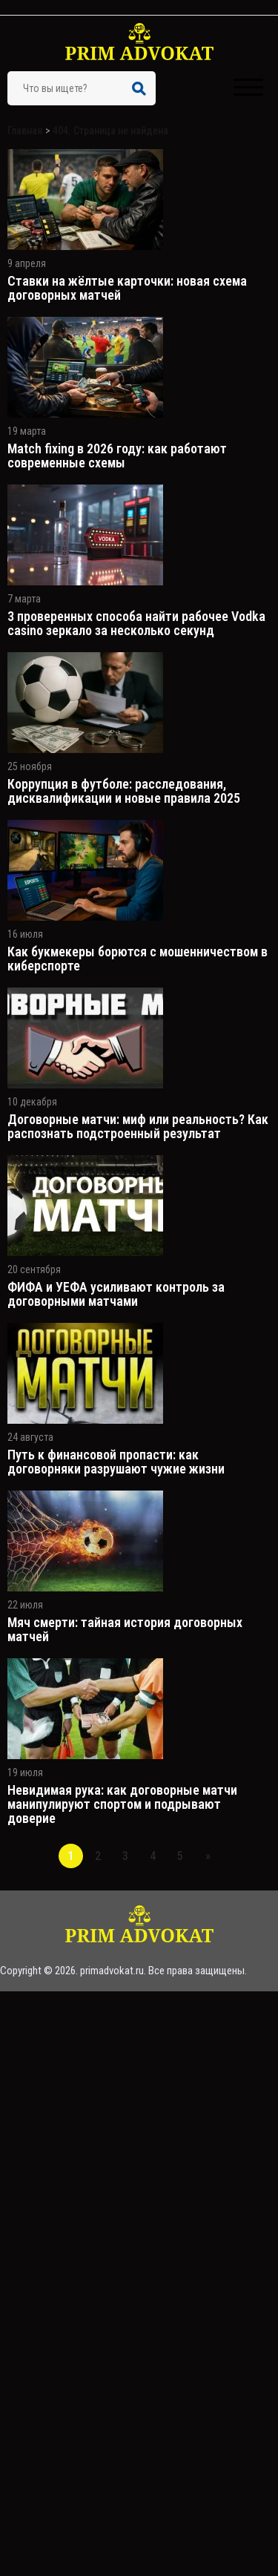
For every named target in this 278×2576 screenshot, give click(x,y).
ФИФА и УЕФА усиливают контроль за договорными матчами (116, 1294)
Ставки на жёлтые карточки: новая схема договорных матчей (127, 288)
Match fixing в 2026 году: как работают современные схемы (117, 455)
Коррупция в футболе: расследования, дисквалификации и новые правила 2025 (123, 791)
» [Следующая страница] (208, 1856)
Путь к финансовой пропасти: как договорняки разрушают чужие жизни (116, 1461)
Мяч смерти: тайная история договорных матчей (124, 1629)
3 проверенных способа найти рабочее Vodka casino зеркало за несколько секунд (136, 623)
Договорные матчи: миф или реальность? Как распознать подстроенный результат (137, 1126)
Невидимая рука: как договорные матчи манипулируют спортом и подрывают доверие (122, 1804)
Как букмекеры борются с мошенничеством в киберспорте (137, 958)
